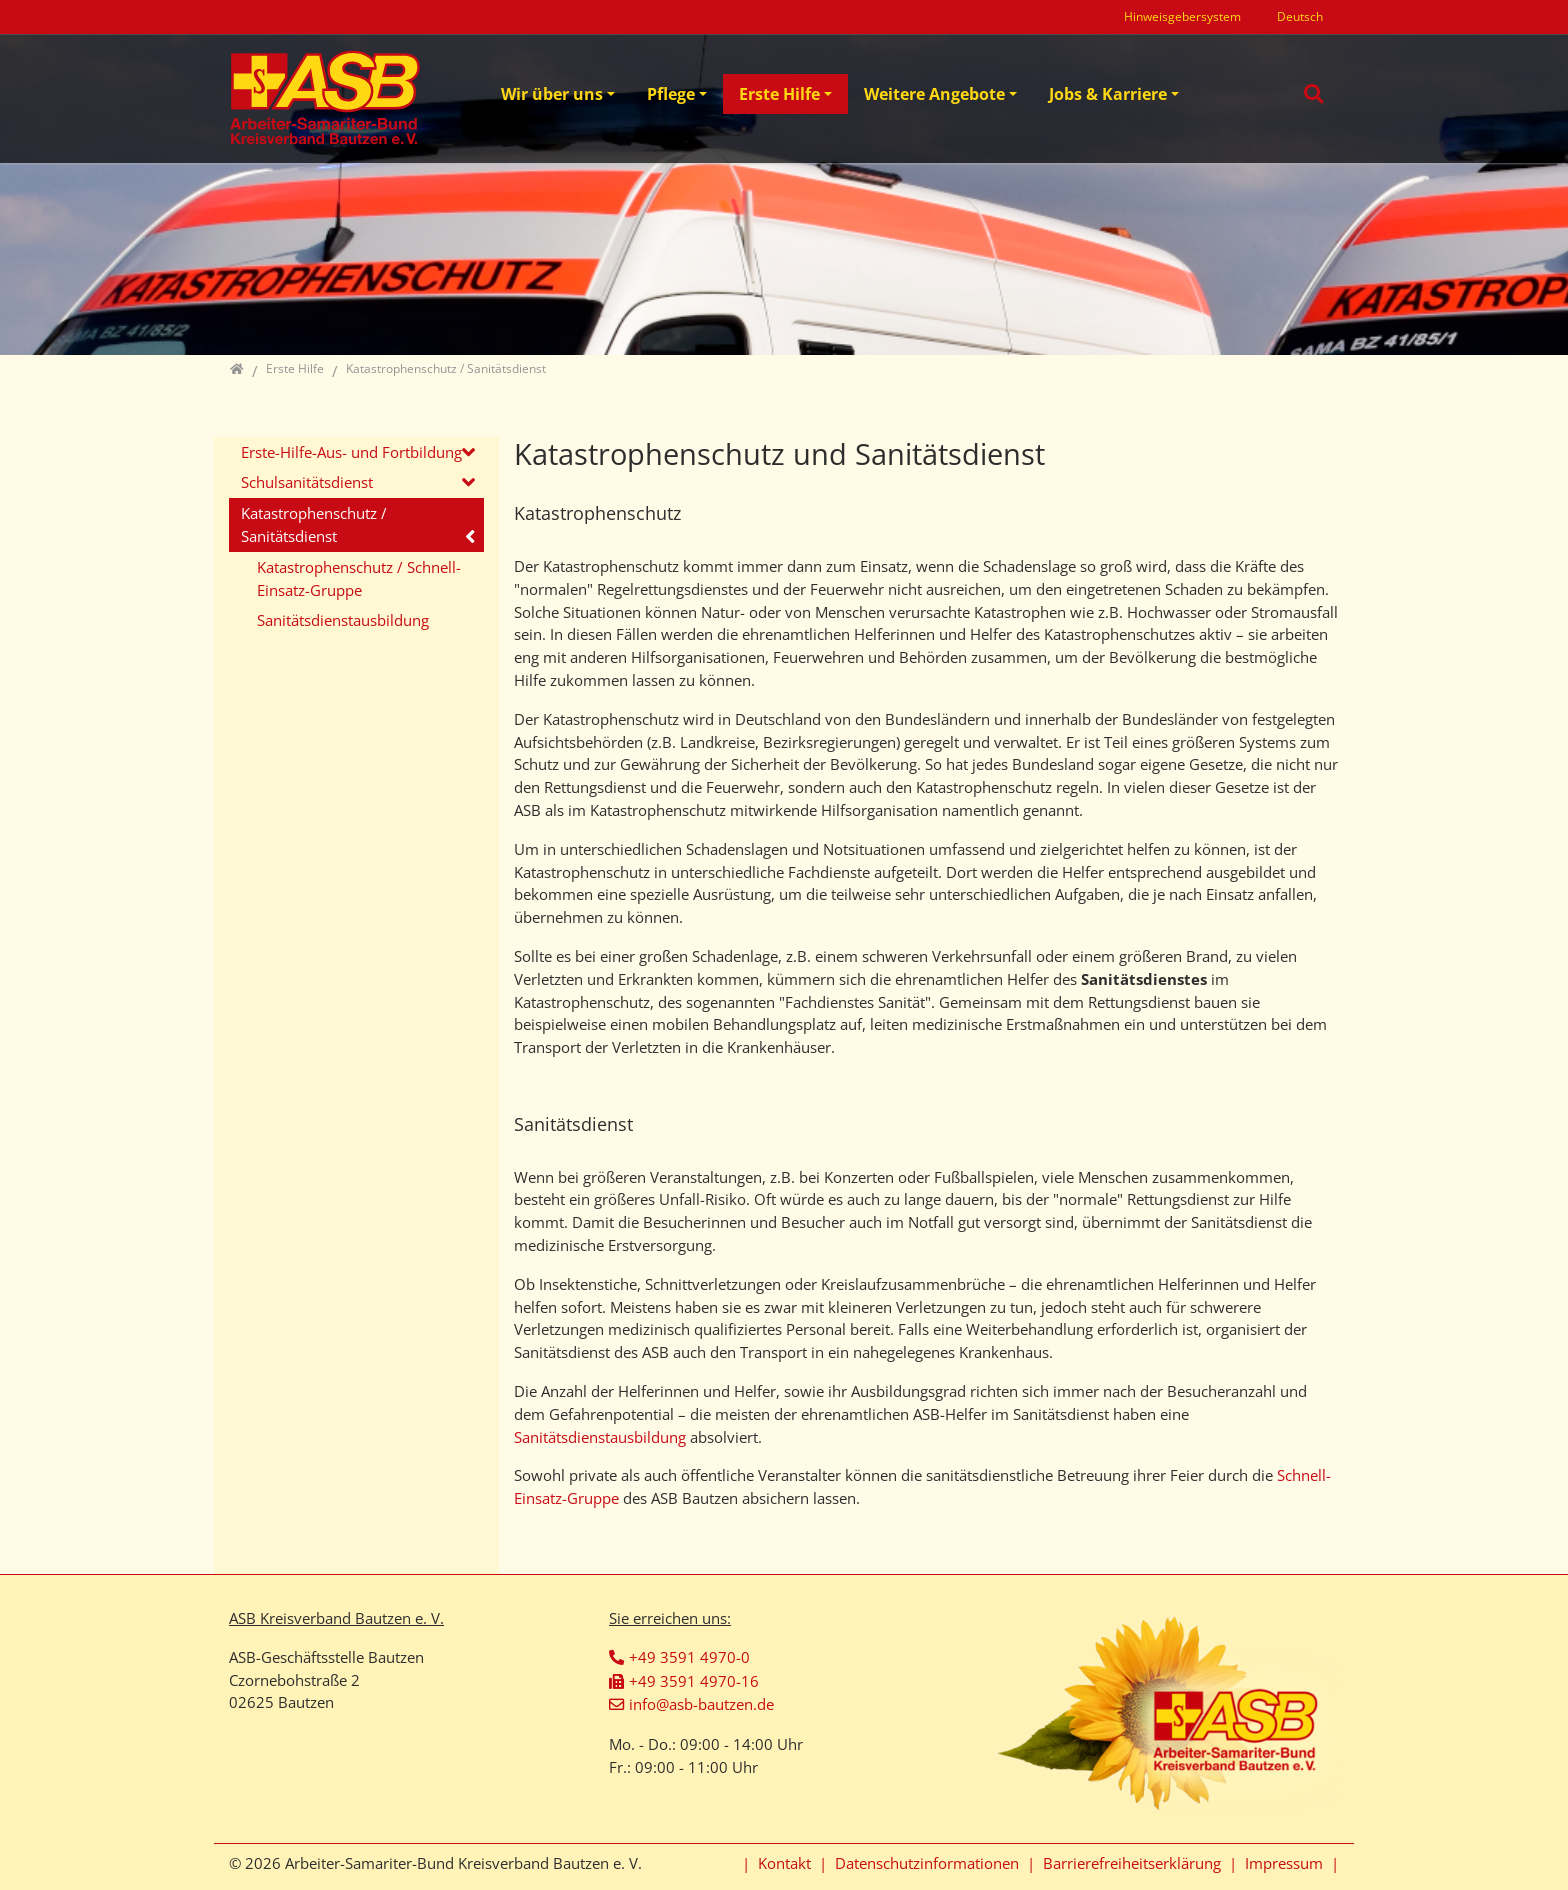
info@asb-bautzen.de (701, 1704)
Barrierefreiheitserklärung (1132, 1863)
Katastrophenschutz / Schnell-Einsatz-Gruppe (359, 578)
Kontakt (784, 1863)
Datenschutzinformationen (927, 1863)
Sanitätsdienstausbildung (602, 1437)
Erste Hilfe (779, 94)
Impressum (1284, 1863)
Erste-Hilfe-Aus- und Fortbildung (351, 452)
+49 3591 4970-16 (694, 1681)
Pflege (671, 94)
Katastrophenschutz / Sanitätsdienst (314, 524)
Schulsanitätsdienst (307, 482)
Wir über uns (552, 94)
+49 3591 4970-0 (689, 1657)
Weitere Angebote (934, 94)
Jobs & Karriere (1108, 94)
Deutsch (1300, 16)
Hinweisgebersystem (1182, 16)
